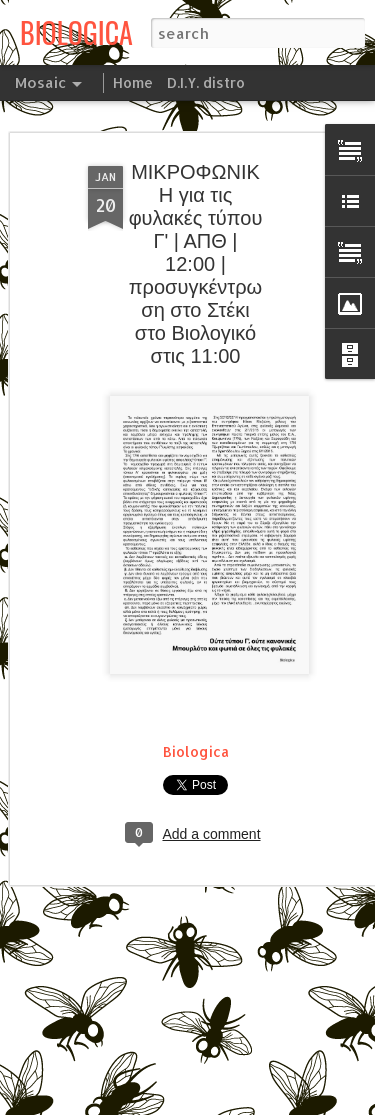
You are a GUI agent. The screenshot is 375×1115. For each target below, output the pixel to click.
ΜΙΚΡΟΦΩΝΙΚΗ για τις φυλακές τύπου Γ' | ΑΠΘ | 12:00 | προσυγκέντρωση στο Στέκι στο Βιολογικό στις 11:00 (196, 264)
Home (133, 82)
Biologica (196, 751)
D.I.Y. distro (206, 82)
